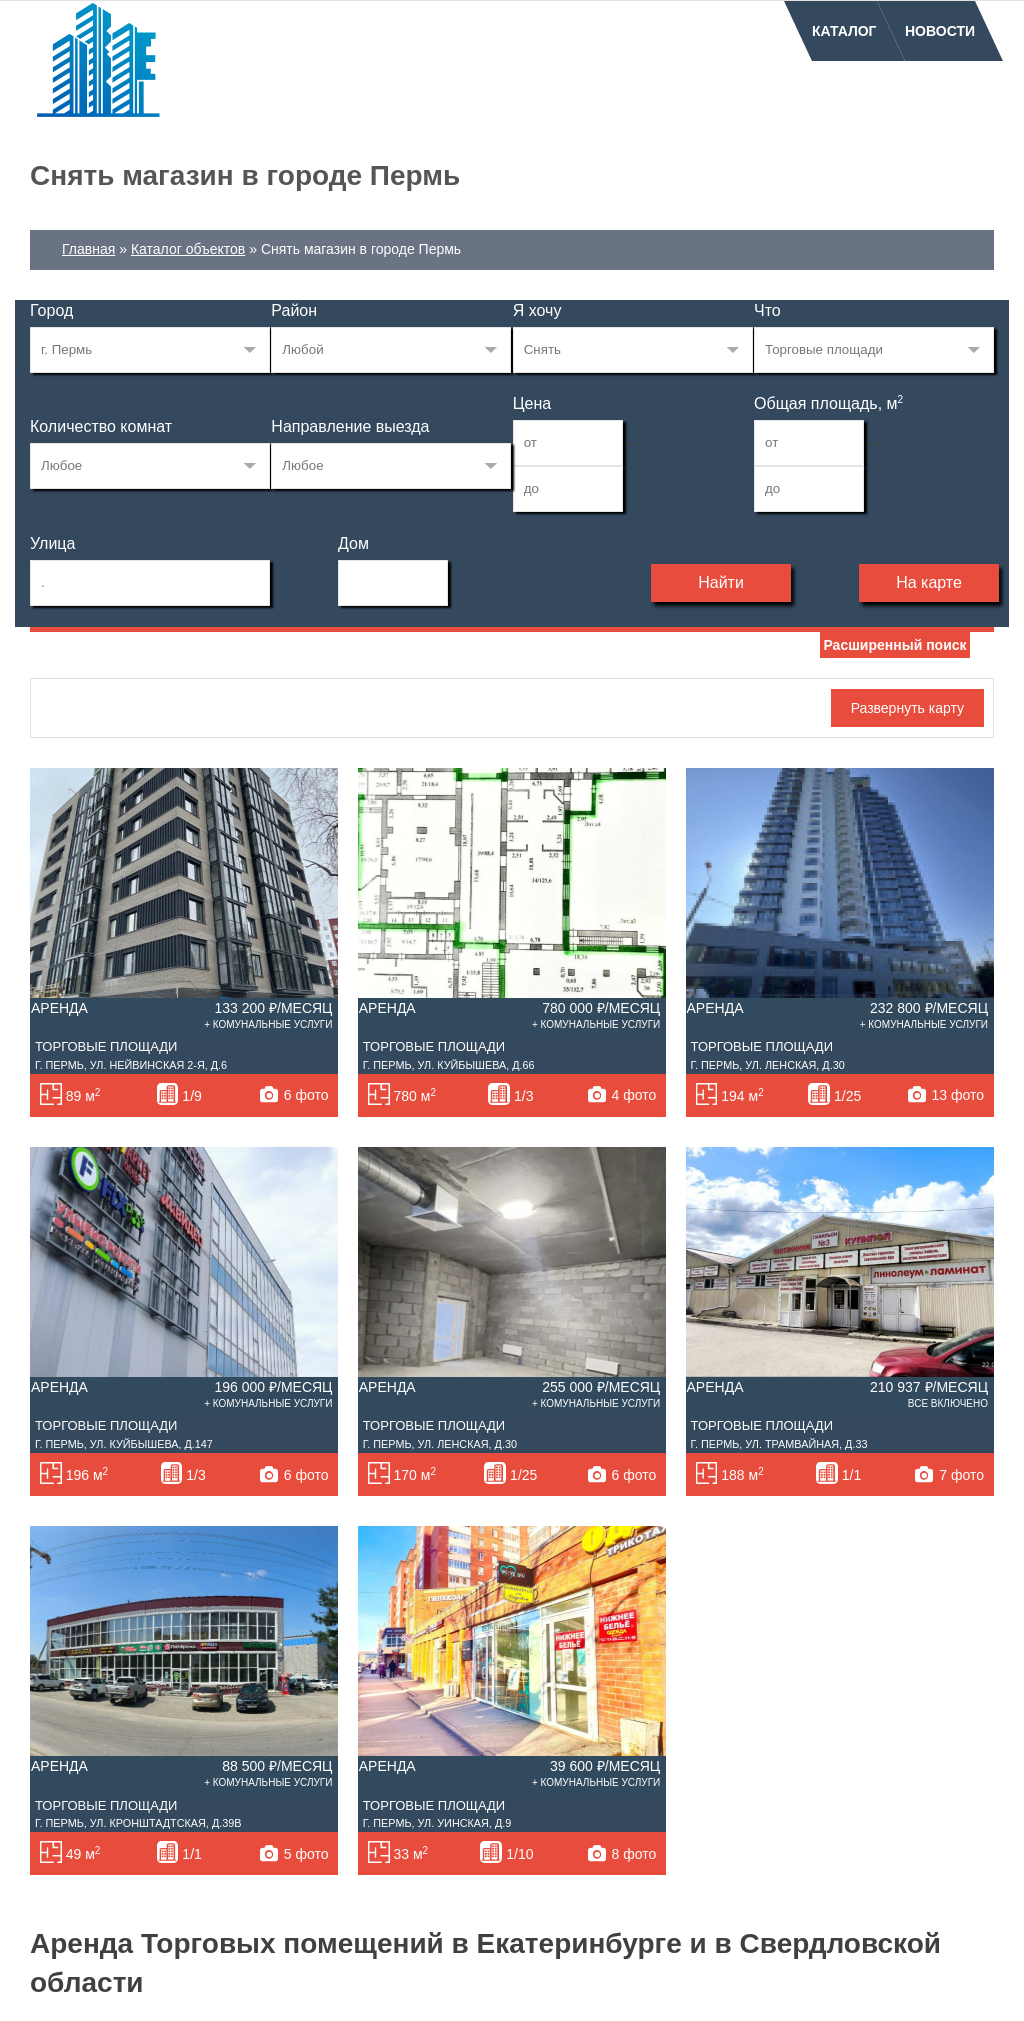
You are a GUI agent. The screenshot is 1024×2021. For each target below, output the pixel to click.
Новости (940, 31)
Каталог (844, 31)
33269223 (150, 350)
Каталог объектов (188, 249)
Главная (88, 249)
